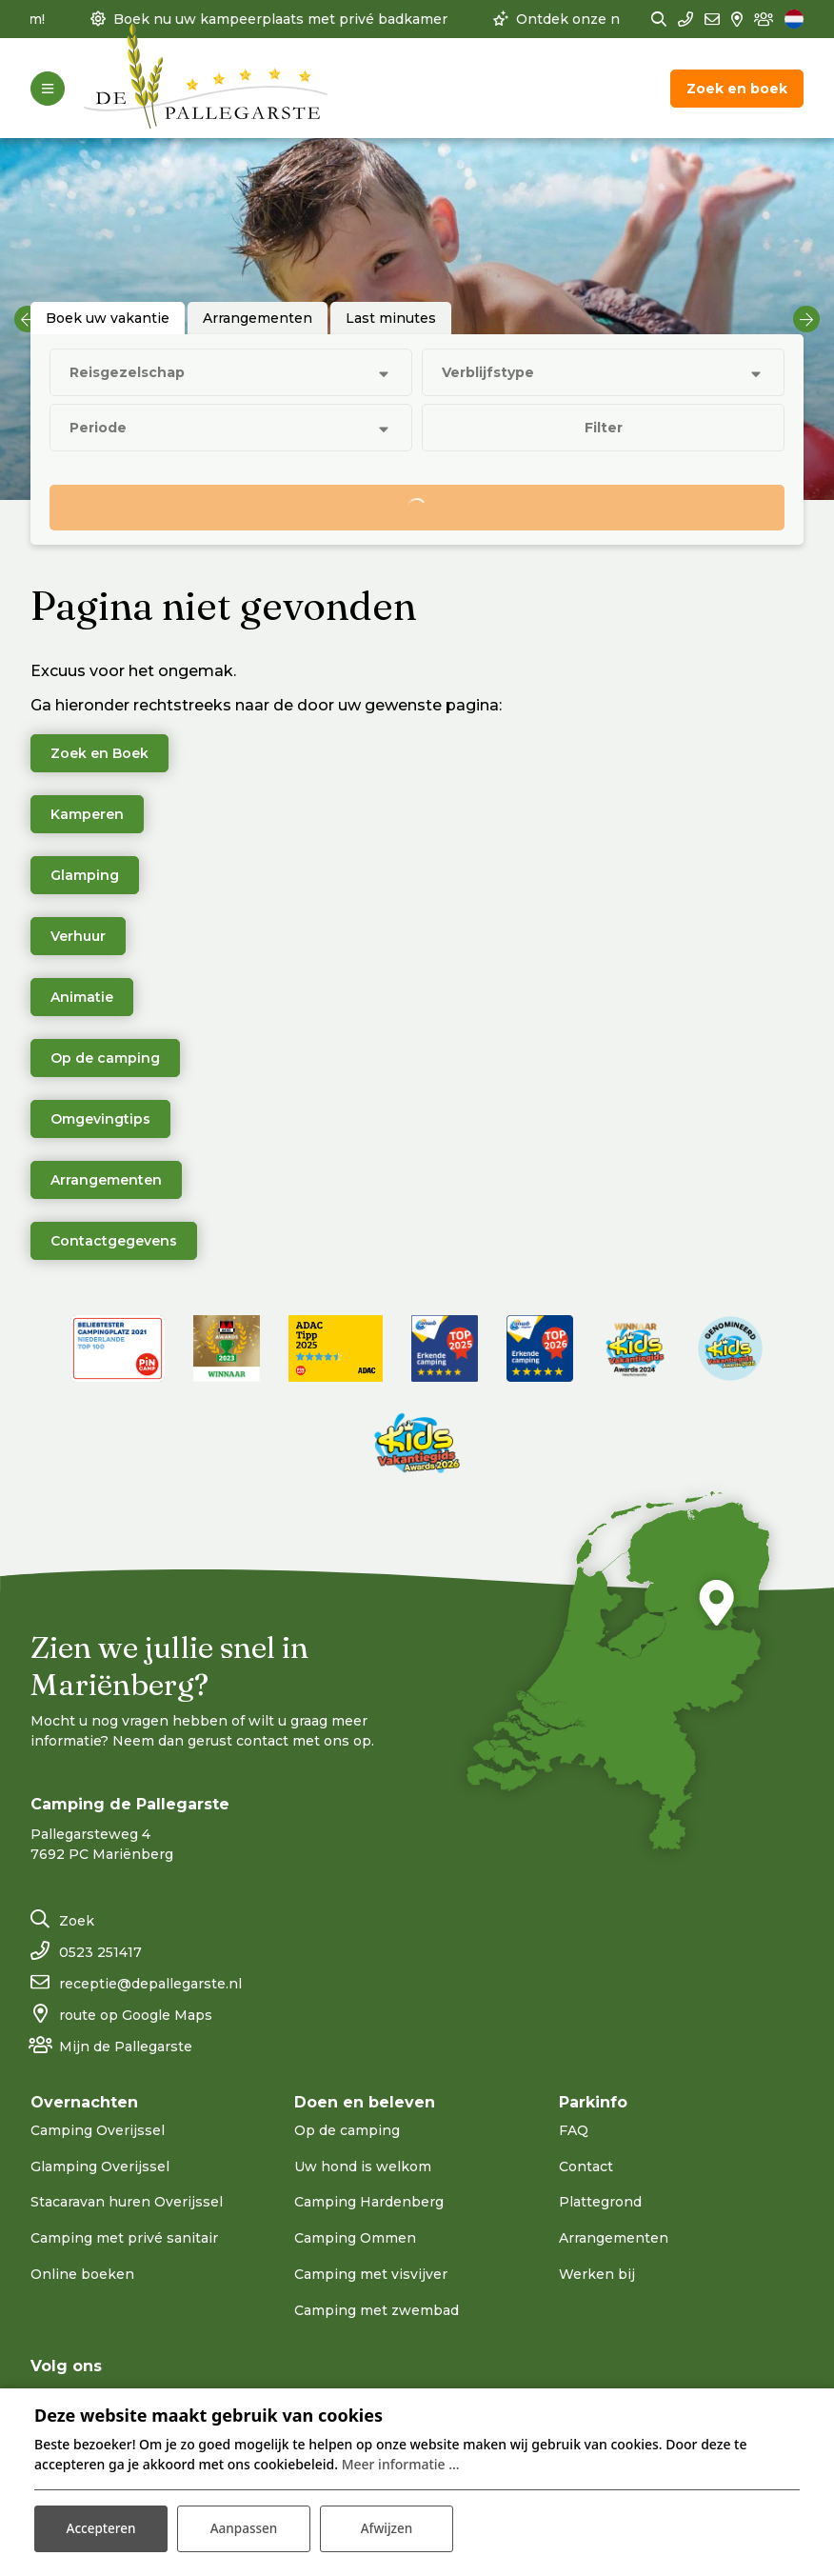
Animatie (81, 997)
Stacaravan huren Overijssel (126, 2201)
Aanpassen (243, 2527)
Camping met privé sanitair (124, 2238)
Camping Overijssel (97, 2130)
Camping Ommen (355, 2238)
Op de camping (105, 1058)
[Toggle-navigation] (47, 88)
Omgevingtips (100, 1119)
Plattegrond (600, 2201)
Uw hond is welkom (362, 2166)
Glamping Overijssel (99, 2166)
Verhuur (78, 936)
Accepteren (101, 2527)
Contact (586, 2166)
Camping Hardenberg (369, 2201)
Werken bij (597, 2274)
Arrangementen (106, 1179)
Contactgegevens (113, 1240)
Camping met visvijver (370, 2274)
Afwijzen (387, 2527)
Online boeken (82, 2274)
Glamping (84, 875)
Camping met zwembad (376, 2310)
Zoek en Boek (99, 753)
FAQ (573, 2130)
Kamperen (87, 814)
